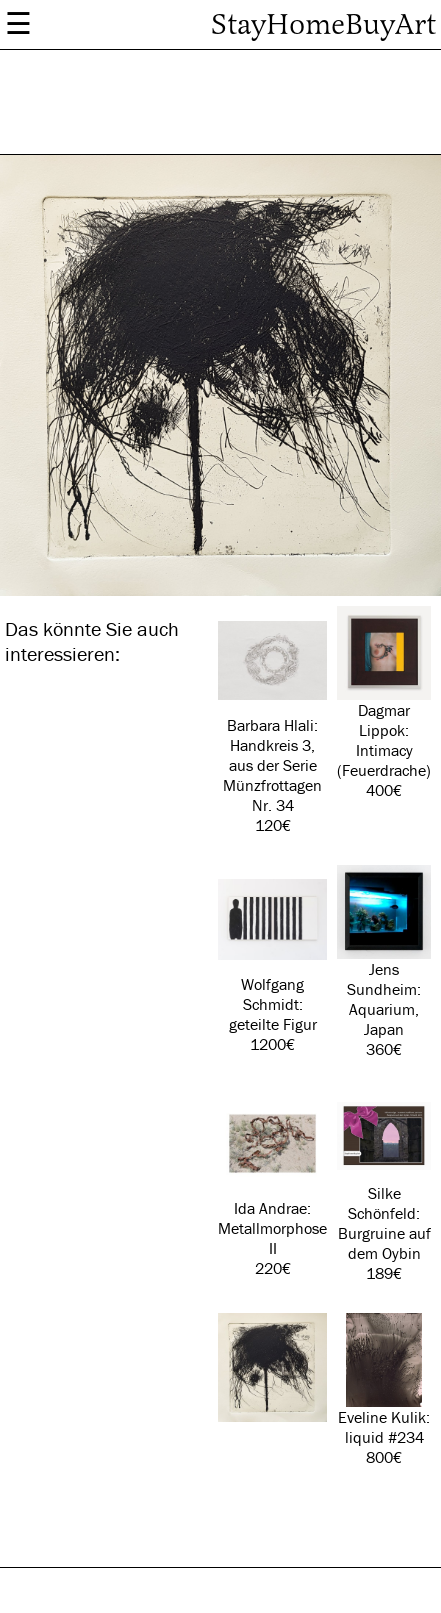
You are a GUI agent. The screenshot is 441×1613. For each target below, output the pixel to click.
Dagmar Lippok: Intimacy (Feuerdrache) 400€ (384, 703)
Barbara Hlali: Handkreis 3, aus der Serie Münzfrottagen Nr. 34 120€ (272, 720)
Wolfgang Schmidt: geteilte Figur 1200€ (272, 959)
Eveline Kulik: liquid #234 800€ (384, 1390)
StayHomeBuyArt (323, 24)
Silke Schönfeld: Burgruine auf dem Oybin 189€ (384, 1186)
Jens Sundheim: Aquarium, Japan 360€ (384, 962)
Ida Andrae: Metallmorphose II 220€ (272, 1183)
